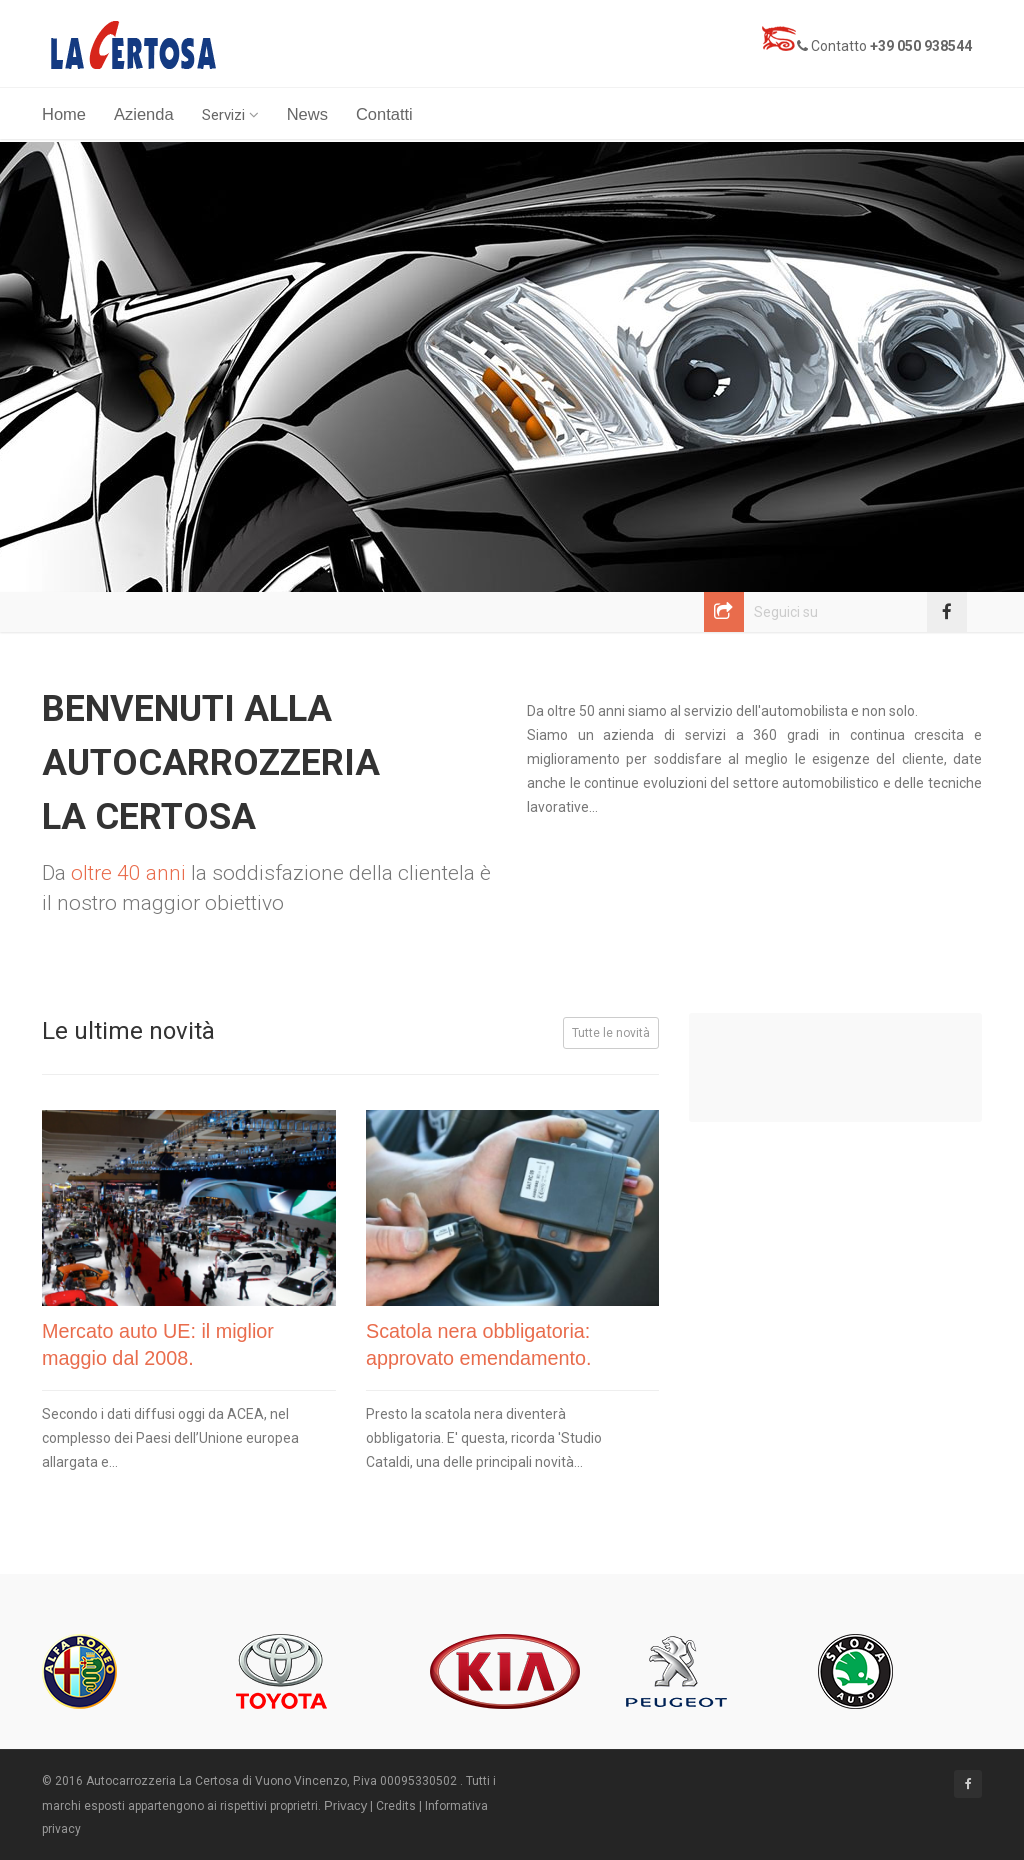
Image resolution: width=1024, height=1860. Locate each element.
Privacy (345, 1805)
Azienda (144, 114)
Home (64, 114)
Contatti (384, 114)
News (307, 114)
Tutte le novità (611, 1033)
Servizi (230, 115)
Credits (396, 1806)
